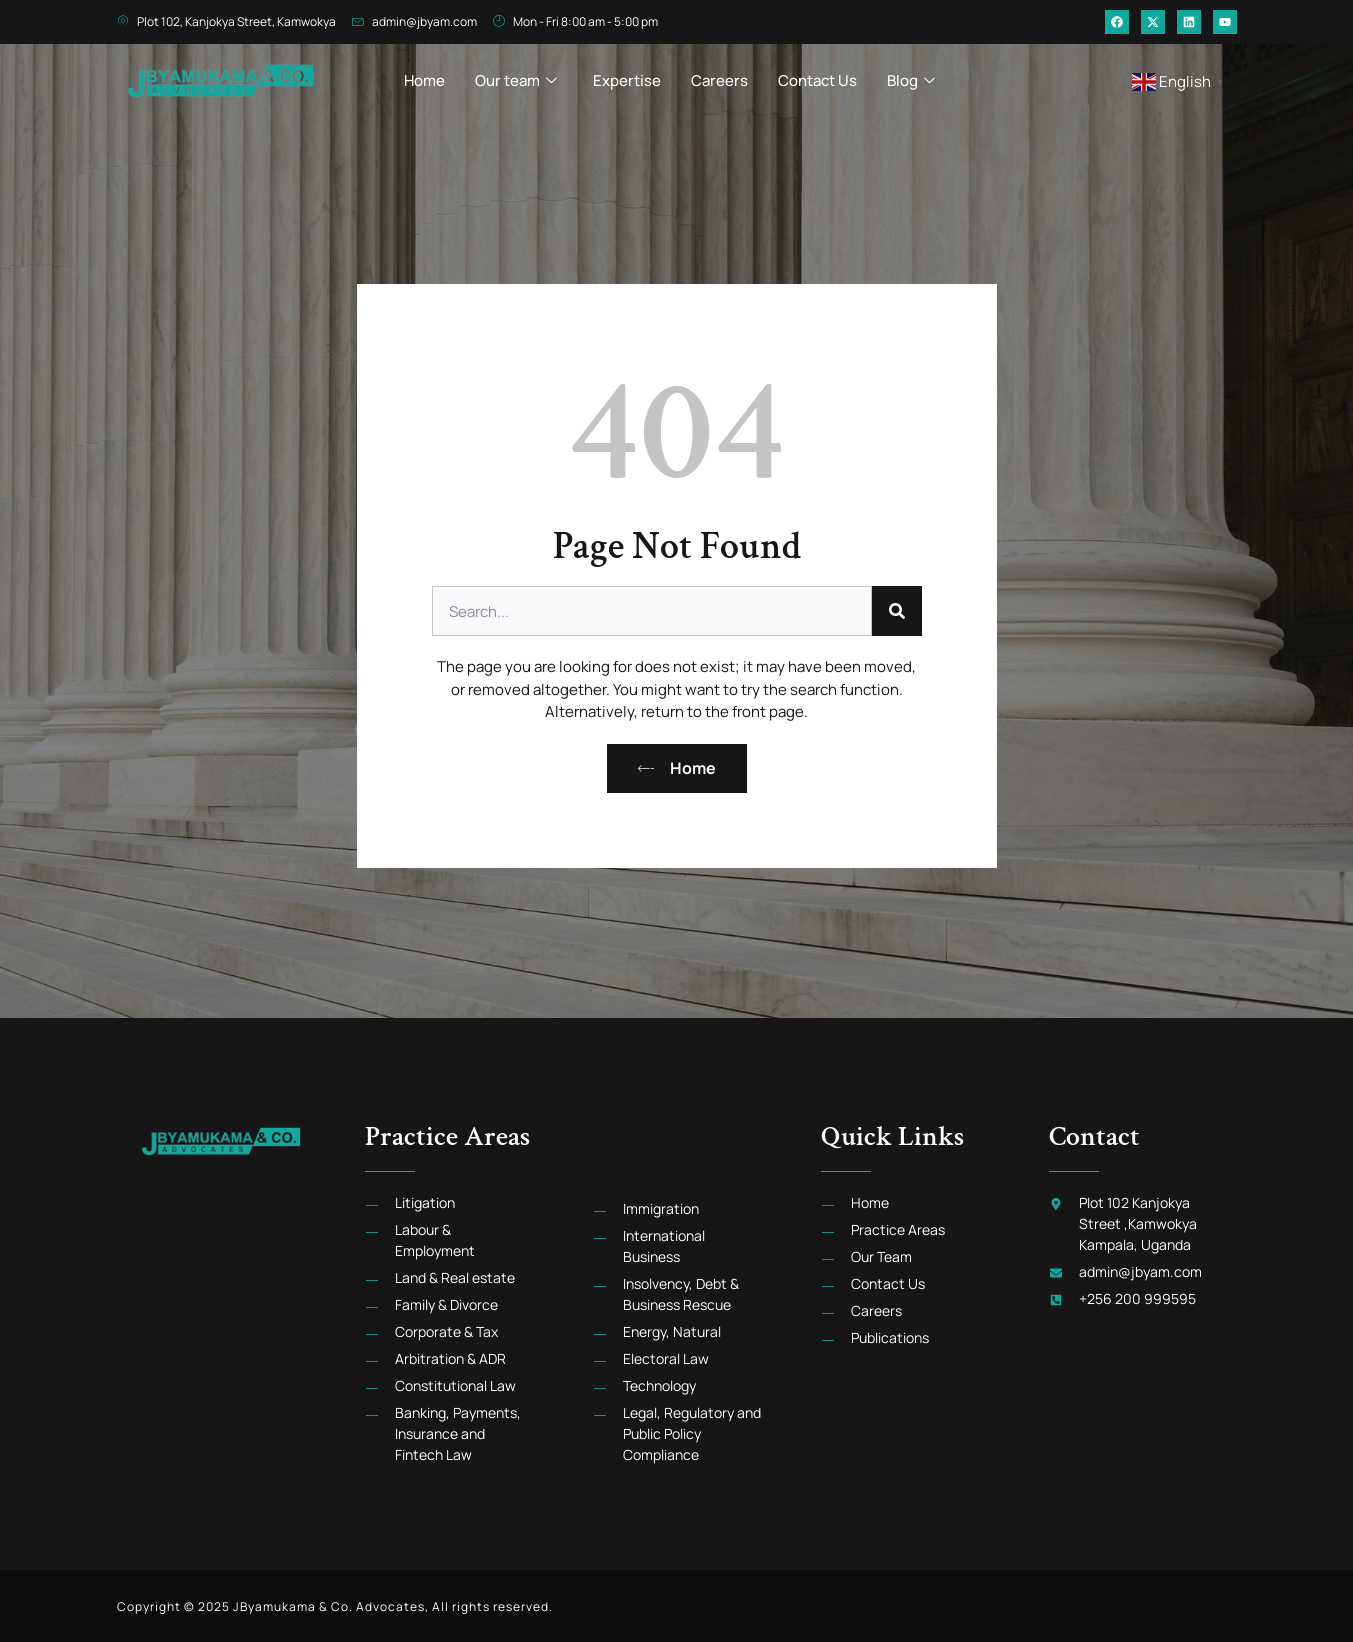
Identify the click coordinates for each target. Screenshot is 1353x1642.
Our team (516, 75)
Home (424, 75)
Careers (719, 75)
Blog (911, 75)
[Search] (897, 611)
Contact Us (817, 75)
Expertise (627, 75)
